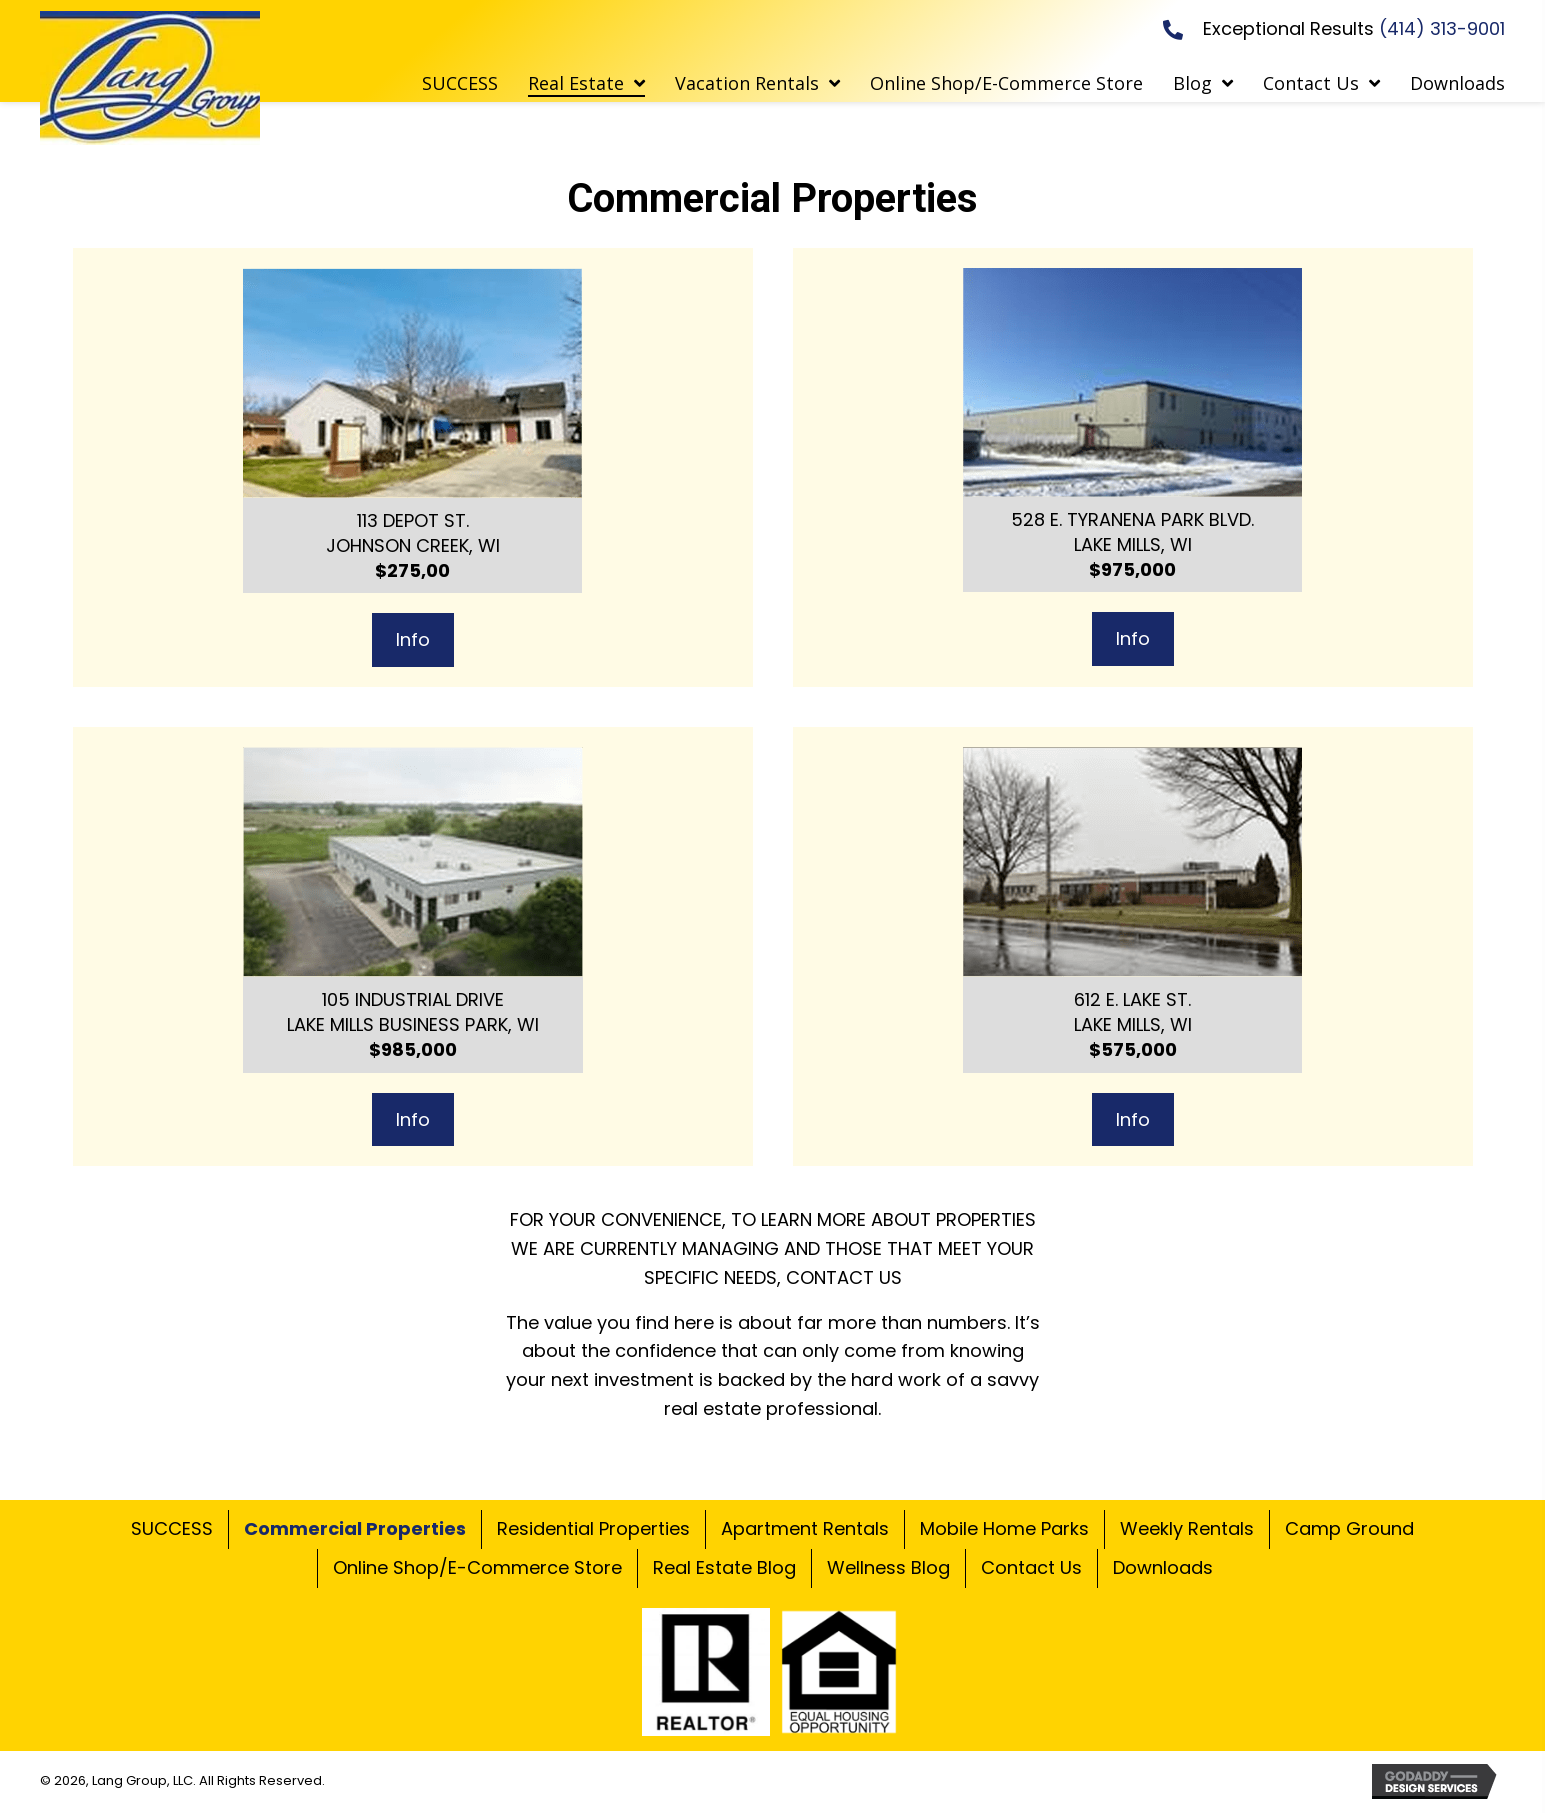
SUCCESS (172, 1528)
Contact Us (1031, 1567)
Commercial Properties (355, 1528)
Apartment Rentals (805, 1528)
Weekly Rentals (1187, 1528)
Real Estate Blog (724, 1567)
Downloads (1163, 1567)
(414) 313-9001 (1442, 28)
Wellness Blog (888, 1567)
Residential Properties (593, 1528)
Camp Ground (1349, 1528)
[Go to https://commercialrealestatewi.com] (150, 78)
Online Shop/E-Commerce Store (477, 1567)
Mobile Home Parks (1004, 1528)
